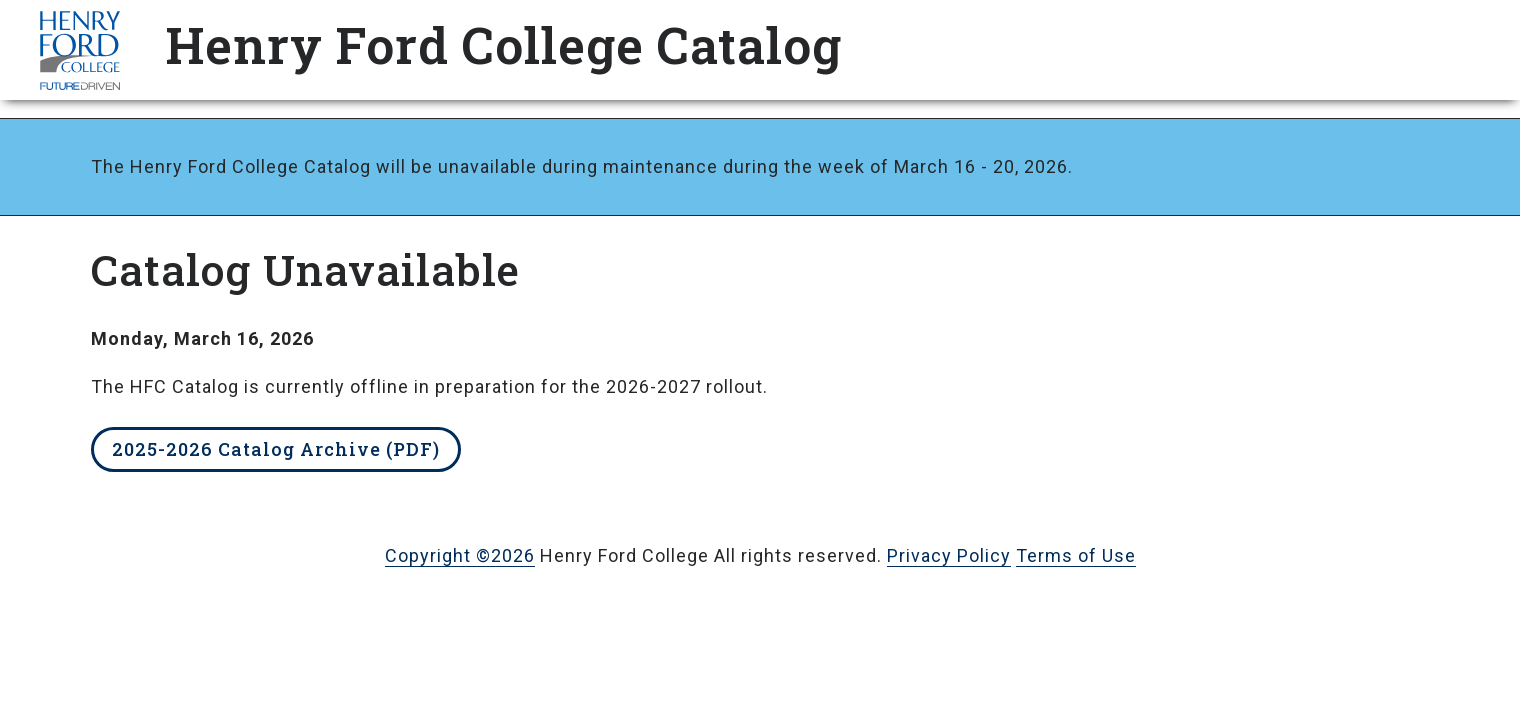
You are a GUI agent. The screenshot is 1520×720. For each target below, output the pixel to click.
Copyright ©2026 (460, 555)
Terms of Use (1076, 555)
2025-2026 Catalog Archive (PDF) (276, 449)
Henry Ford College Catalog (504, 45)
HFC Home (80, 50)
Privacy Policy (949, 555)
